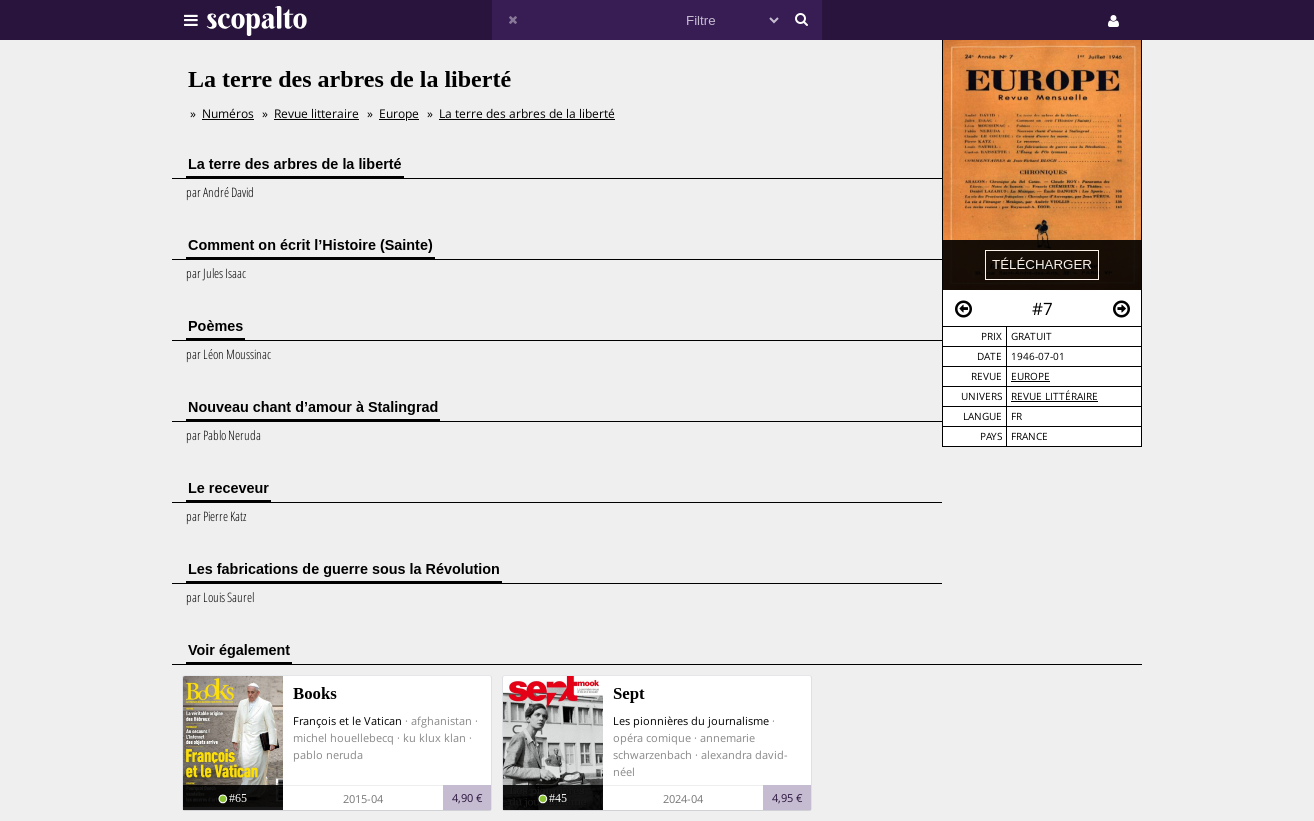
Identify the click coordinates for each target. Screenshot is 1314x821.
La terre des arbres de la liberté (527, 113)
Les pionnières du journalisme (691, 720)
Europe (1030, 376)
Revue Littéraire (1054, 396)
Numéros (228, 113)
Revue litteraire (316, 113)
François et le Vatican (347, 720)
